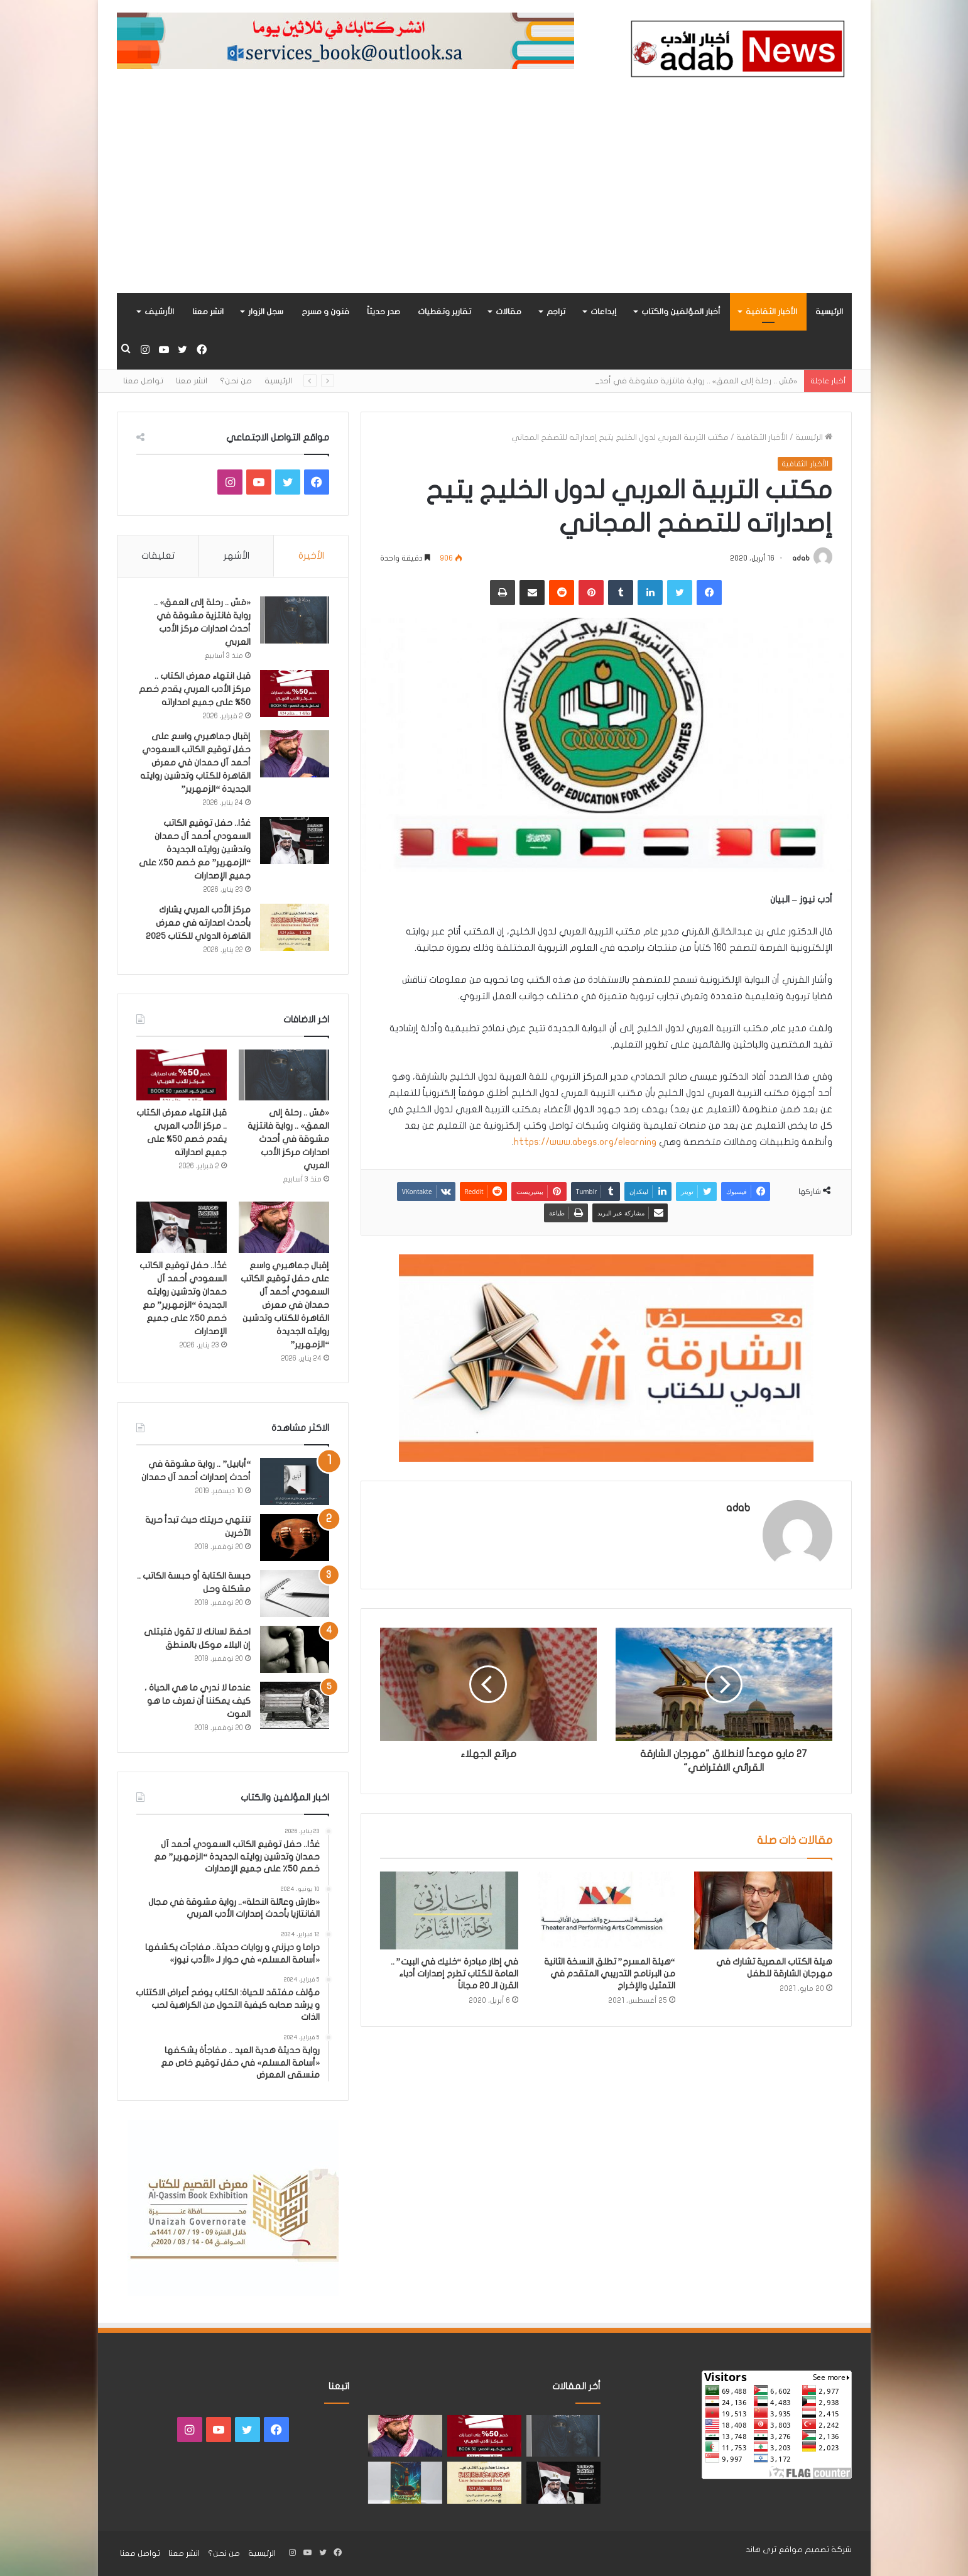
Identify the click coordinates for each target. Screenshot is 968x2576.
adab (801, 558)
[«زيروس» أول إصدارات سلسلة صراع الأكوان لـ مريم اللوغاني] (405, 2483)
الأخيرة (311, 556)
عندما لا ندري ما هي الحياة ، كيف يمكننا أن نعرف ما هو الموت (197, 1701)
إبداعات (603, 311)
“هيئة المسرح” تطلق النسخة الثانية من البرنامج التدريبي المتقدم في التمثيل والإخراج (609, 1973)
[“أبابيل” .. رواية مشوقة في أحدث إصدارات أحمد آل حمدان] (294, 1481)
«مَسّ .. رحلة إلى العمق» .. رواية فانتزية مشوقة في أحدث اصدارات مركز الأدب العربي (288, 1139)
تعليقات (158, 556)
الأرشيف (159, 311)
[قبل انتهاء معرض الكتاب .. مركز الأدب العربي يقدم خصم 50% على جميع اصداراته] (294, 693)
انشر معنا (208, 311)
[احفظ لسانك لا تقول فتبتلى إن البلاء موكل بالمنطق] (294, 1649)
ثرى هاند (761, 2549)
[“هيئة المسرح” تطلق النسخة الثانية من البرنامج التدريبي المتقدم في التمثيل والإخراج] (606, 1910)
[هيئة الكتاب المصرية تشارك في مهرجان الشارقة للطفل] (763, 1910)
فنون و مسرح (325, 311)
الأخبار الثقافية (771, 311)
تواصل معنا (143, 380)
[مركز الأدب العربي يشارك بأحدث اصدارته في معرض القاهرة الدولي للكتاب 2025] (294, 927)
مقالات (508, 311)
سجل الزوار (265, 311)
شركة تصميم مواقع (815, 2549)
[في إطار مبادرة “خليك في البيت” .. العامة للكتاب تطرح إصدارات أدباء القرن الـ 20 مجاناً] (449, 1910)
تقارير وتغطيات (444, 311)
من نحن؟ (236, 380)
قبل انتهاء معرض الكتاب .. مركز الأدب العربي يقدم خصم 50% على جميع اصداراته (195, 689)
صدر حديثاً (383, 311)
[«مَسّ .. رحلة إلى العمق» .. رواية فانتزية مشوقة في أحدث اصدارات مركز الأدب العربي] (294, 620)
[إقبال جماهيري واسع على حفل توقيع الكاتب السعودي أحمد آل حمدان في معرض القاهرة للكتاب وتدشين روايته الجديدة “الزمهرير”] (294, 753)
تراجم (556, 311)
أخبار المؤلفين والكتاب (681, 311)
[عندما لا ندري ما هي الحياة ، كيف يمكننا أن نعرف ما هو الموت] (294, 1705)
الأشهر (236, 556)
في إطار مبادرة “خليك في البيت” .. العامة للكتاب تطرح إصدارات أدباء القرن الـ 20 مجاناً (454, 1973)
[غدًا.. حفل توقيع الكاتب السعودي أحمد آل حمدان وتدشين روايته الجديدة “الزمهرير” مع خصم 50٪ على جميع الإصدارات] (294, 840)
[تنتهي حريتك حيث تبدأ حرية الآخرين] (294, 1537)
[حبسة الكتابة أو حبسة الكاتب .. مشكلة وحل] (294, 1593)
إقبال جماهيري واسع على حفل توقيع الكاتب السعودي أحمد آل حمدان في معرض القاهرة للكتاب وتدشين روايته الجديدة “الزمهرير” (195, 763)
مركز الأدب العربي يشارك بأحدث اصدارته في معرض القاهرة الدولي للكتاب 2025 (198, 923)
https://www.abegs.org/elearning (585, 1142)
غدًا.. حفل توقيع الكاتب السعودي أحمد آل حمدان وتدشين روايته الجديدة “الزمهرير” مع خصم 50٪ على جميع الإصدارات (195, 849)
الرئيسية (829, 311)
